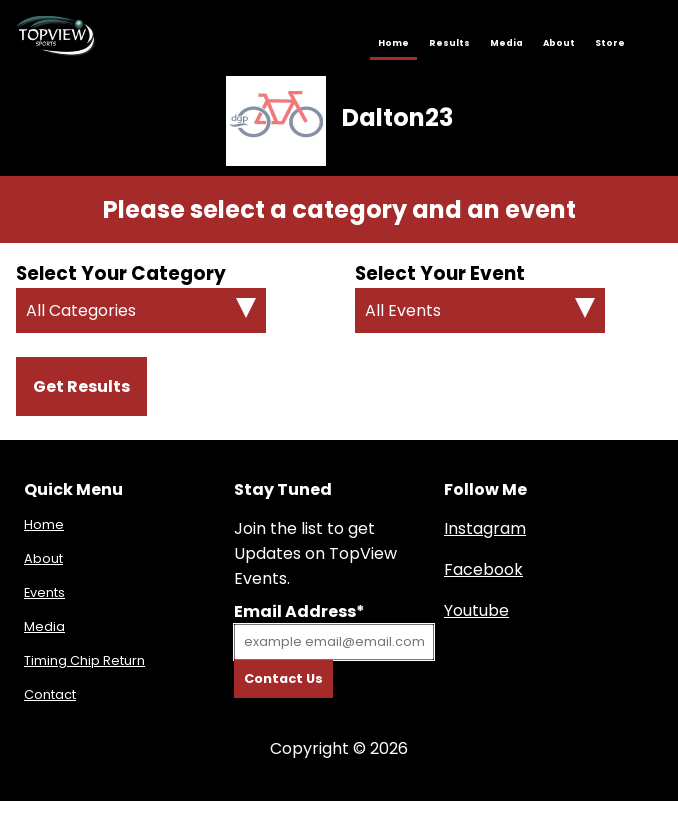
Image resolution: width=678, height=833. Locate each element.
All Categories (81, 310)
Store (610, 43)
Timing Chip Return (84, 660)
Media (506, 43)
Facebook (483, 569)
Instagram (485, 528)
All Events (403, 310)
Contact (50, 694)
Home (393, 43)
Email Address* (299, 611)
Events (44, 592)
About (559, 43)
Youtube (476, 610)
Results (449, 43)
